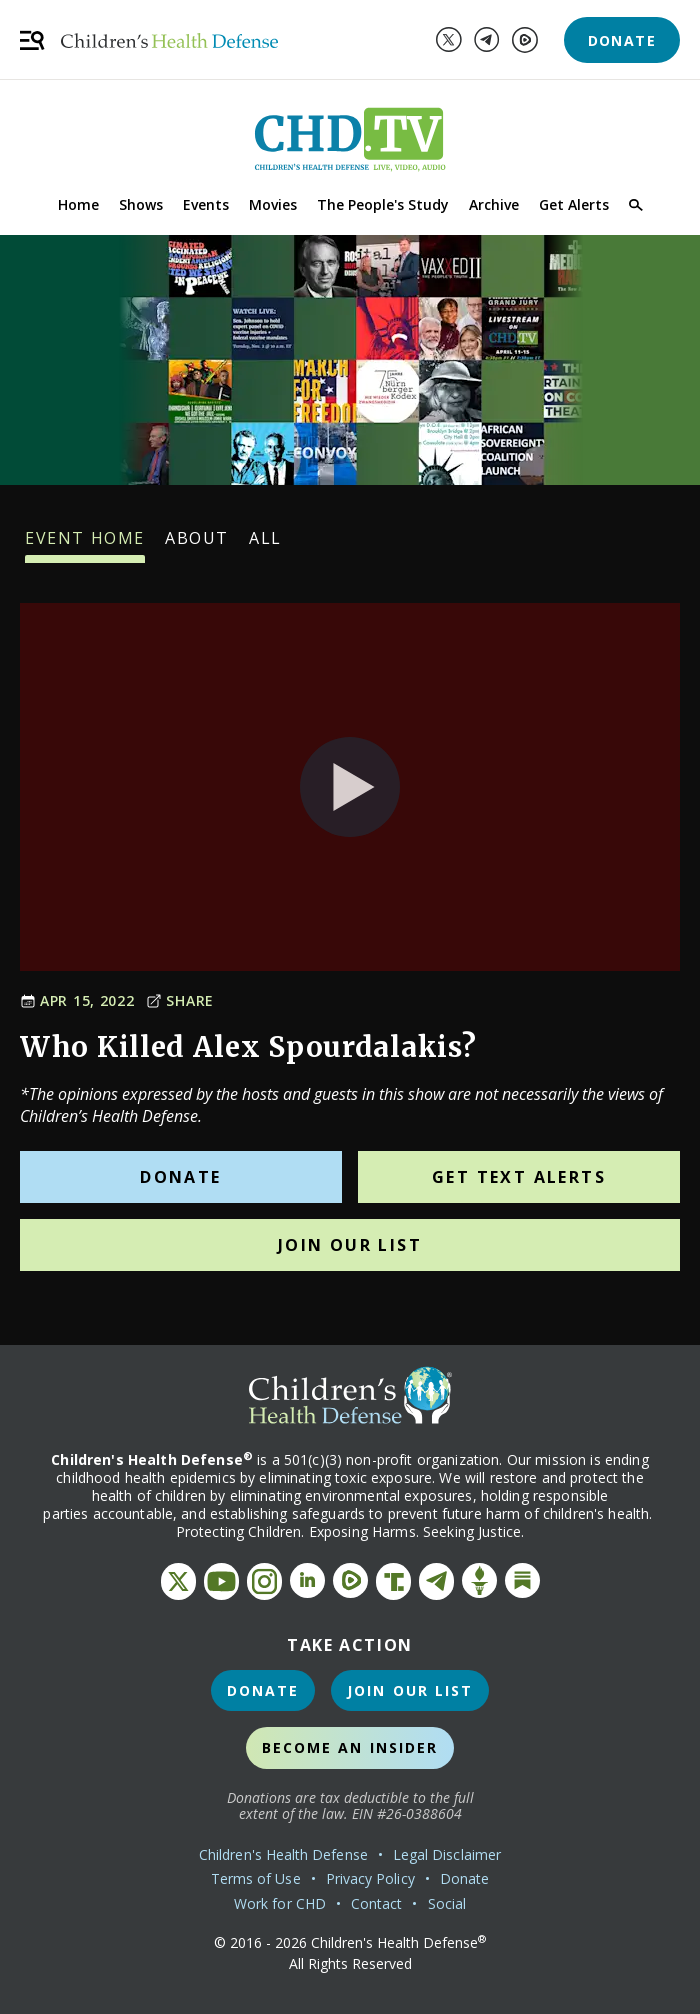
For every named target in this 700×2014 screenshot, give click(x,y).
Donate (622, 40)
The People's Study (383, 204)
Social (447, 1903)
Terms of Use (256, 1878)
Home (78, 204)
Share (180, 1000)
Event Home (85, 545)
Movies (273, 204)
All (265, 545)
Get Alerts (574, 204)
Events (206, 204)
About (197, 545)
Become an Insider (350, 1747)
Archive (494, 204)
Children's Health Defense (283, 1854)
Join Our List (350, 1245)
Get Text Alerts (519, 1177)
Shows (141, 204)
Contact (377, 1903)
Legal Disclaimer (447, 1854)
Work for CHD (280, 1903)
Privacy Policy (370, 1878)
